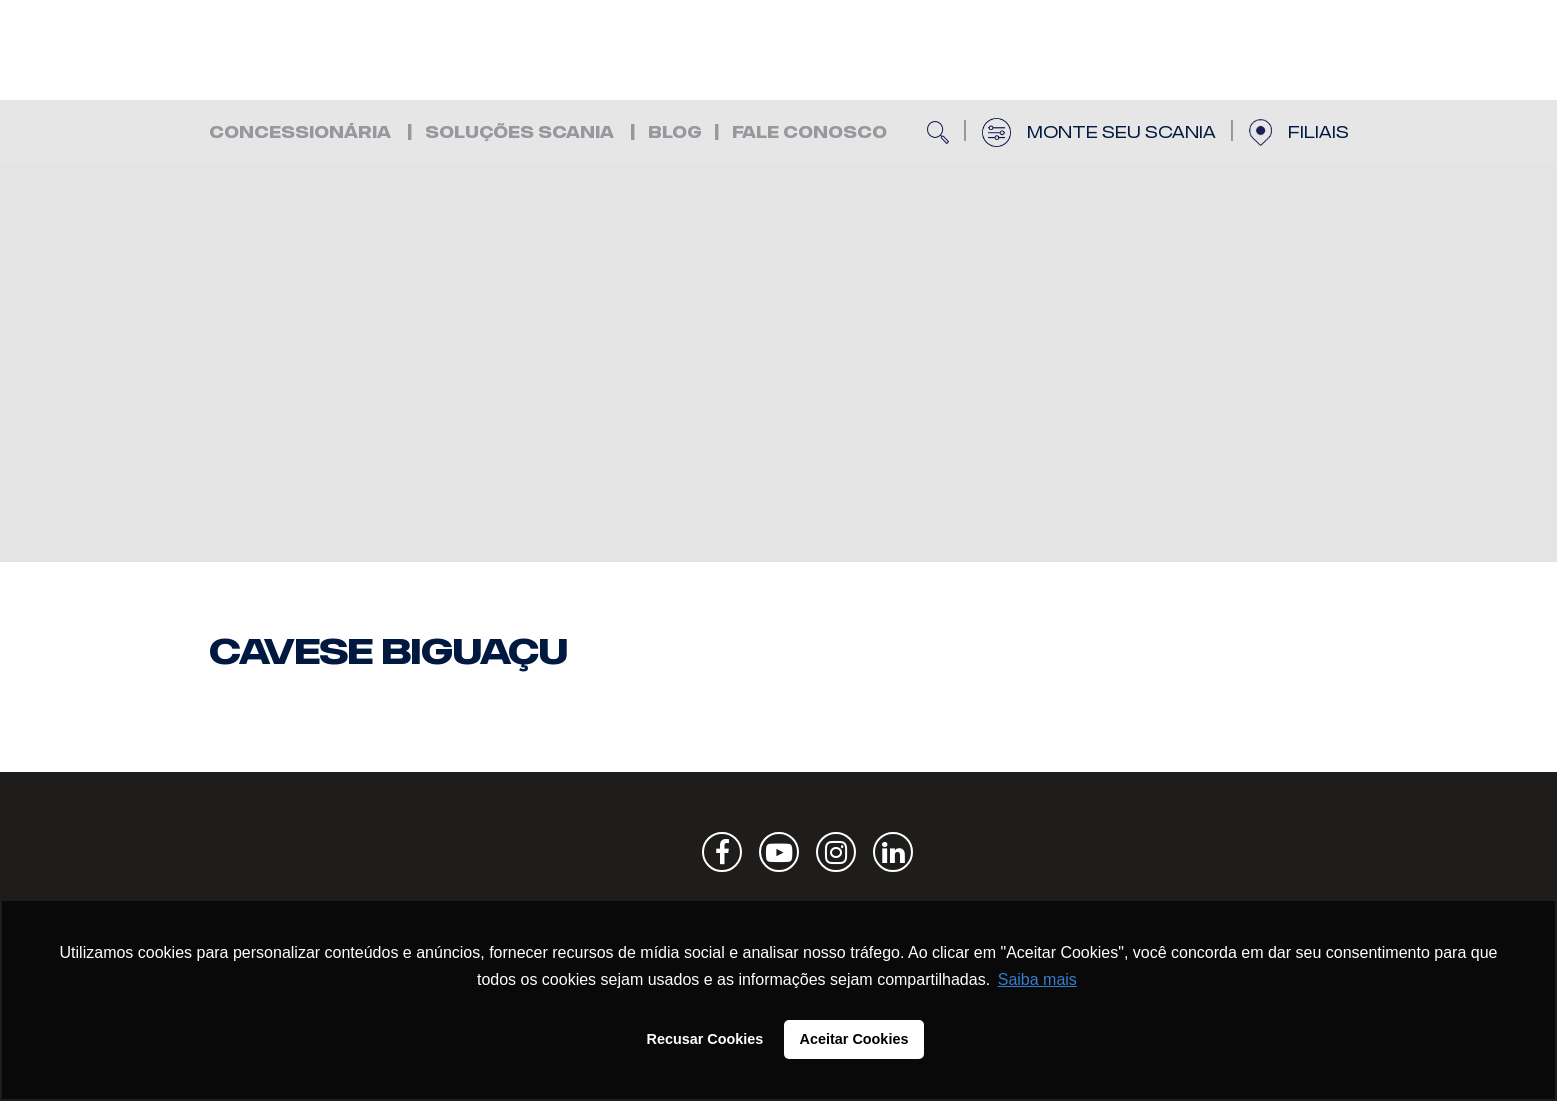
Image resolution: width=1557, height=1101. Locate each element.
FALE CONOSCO (809, 132)
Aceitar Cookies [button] (854, 1039)
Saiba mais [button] (1037, 979)
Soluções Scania (519, 132)
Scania (1269, 852)
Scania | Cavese (329, 50)
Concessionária (300, 132)
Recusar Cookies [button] (705, 1039)
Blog (675, 132)
